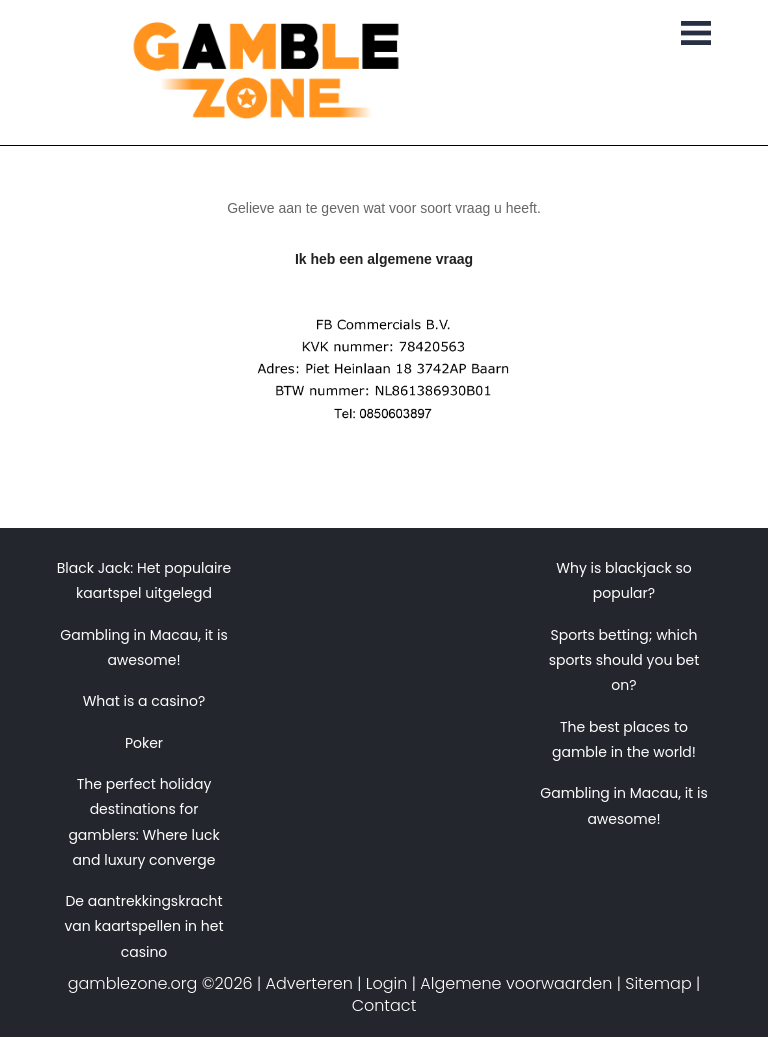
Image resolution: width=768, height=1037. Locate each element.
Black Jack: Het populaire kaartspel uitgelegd (144, 580)
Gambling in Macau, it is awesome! (143, 647)
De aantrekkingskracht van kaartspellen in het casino (143, 926)
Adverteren (309, 983)
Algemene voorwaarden (516, 983)
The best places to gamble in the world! (624, 739)
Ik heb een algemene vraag (384, 259)
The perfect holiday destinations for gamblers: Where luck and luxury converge (143, 822)
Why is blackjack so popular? (623, 580)
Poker (144, 743)
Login (387, 983)
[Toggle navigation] (696, 35)
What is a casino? (144, 701)
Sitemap (658, 983)
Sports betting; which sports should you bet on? (624, 660)
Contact (384, 1005)
